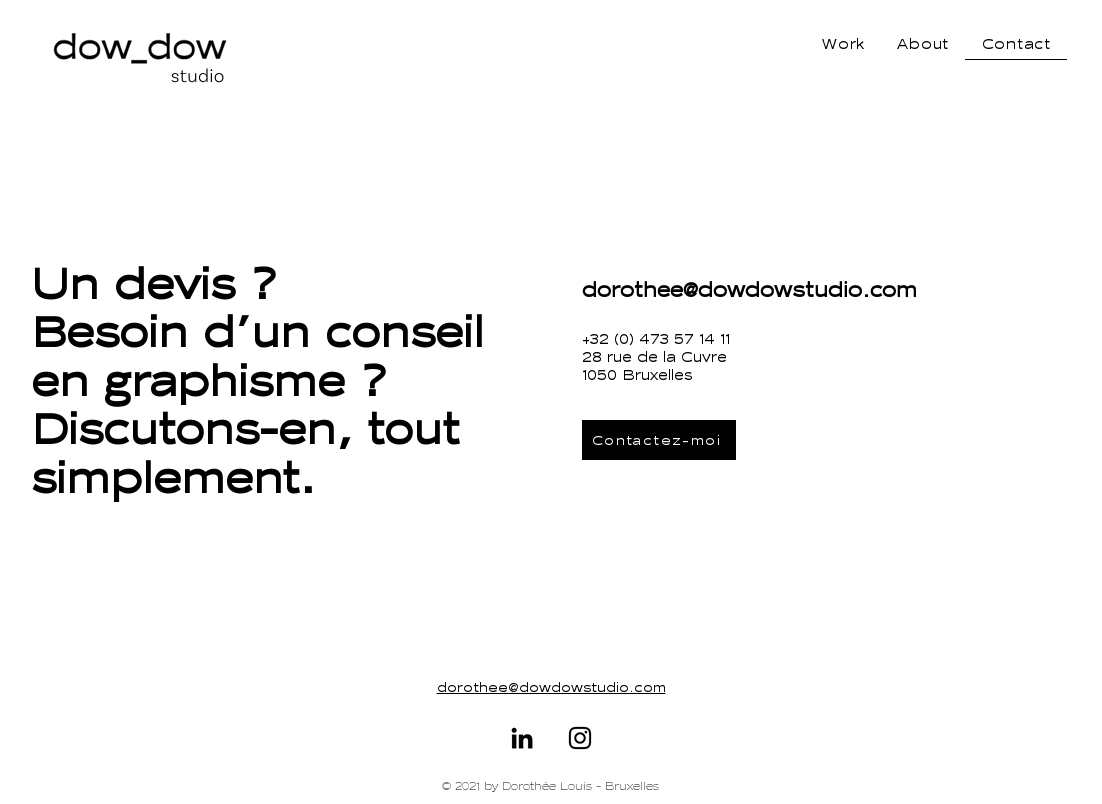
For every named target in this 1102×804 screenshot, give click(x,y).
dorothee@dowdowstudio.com (749, 289)
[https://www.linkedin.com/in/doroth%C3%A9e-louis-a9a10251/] (522, 738)
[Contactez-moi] (659, 440)
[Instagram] (580, 738)
